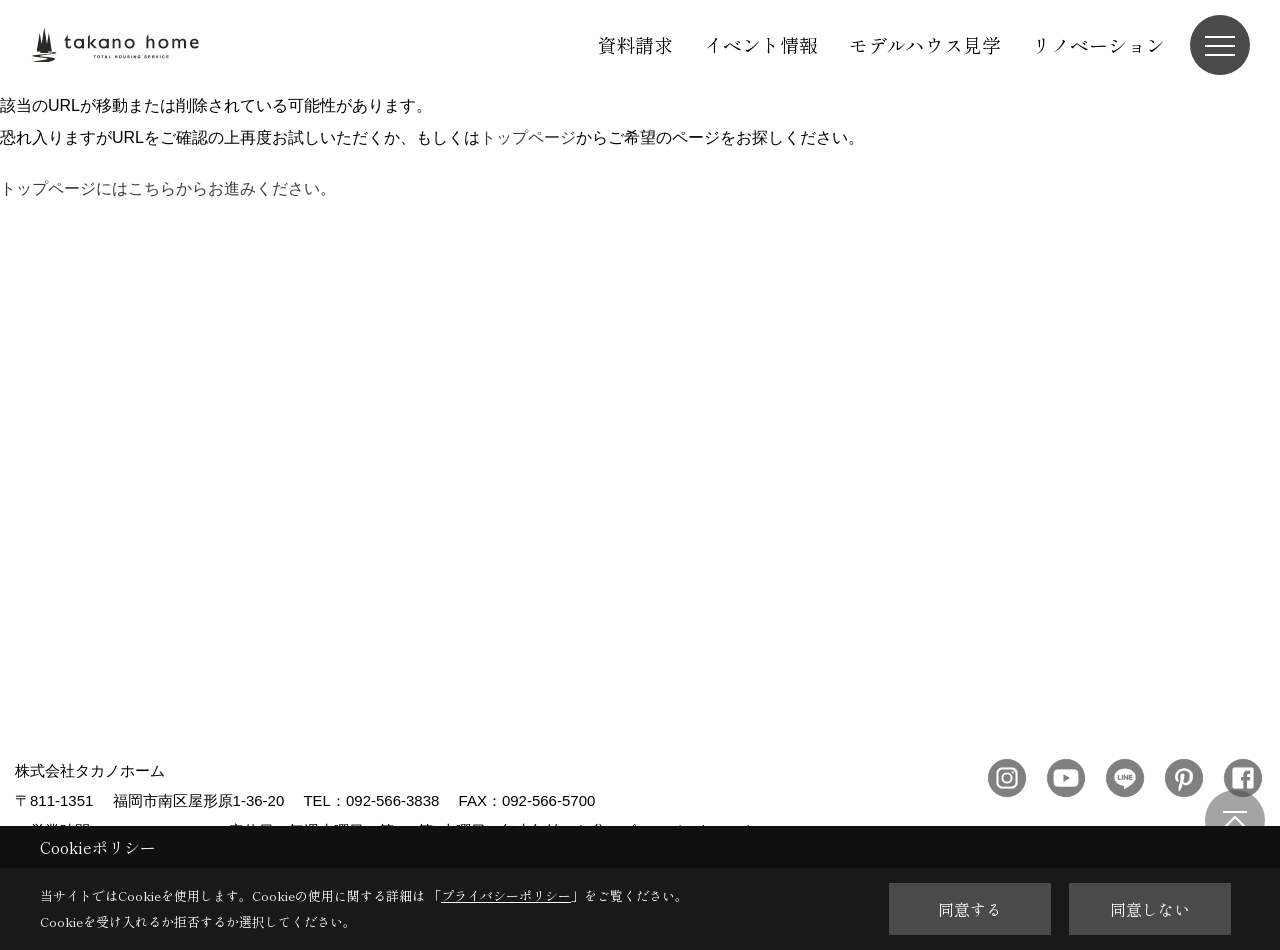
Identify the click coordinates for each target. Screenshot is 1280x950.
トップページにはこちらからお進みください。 (168, 188)
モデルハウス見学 (925, 44)
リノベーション (1098, 44)
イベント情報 (761, 44)
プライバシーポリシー (506, 895)
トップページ (528, 137)
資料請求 (635, 44)
